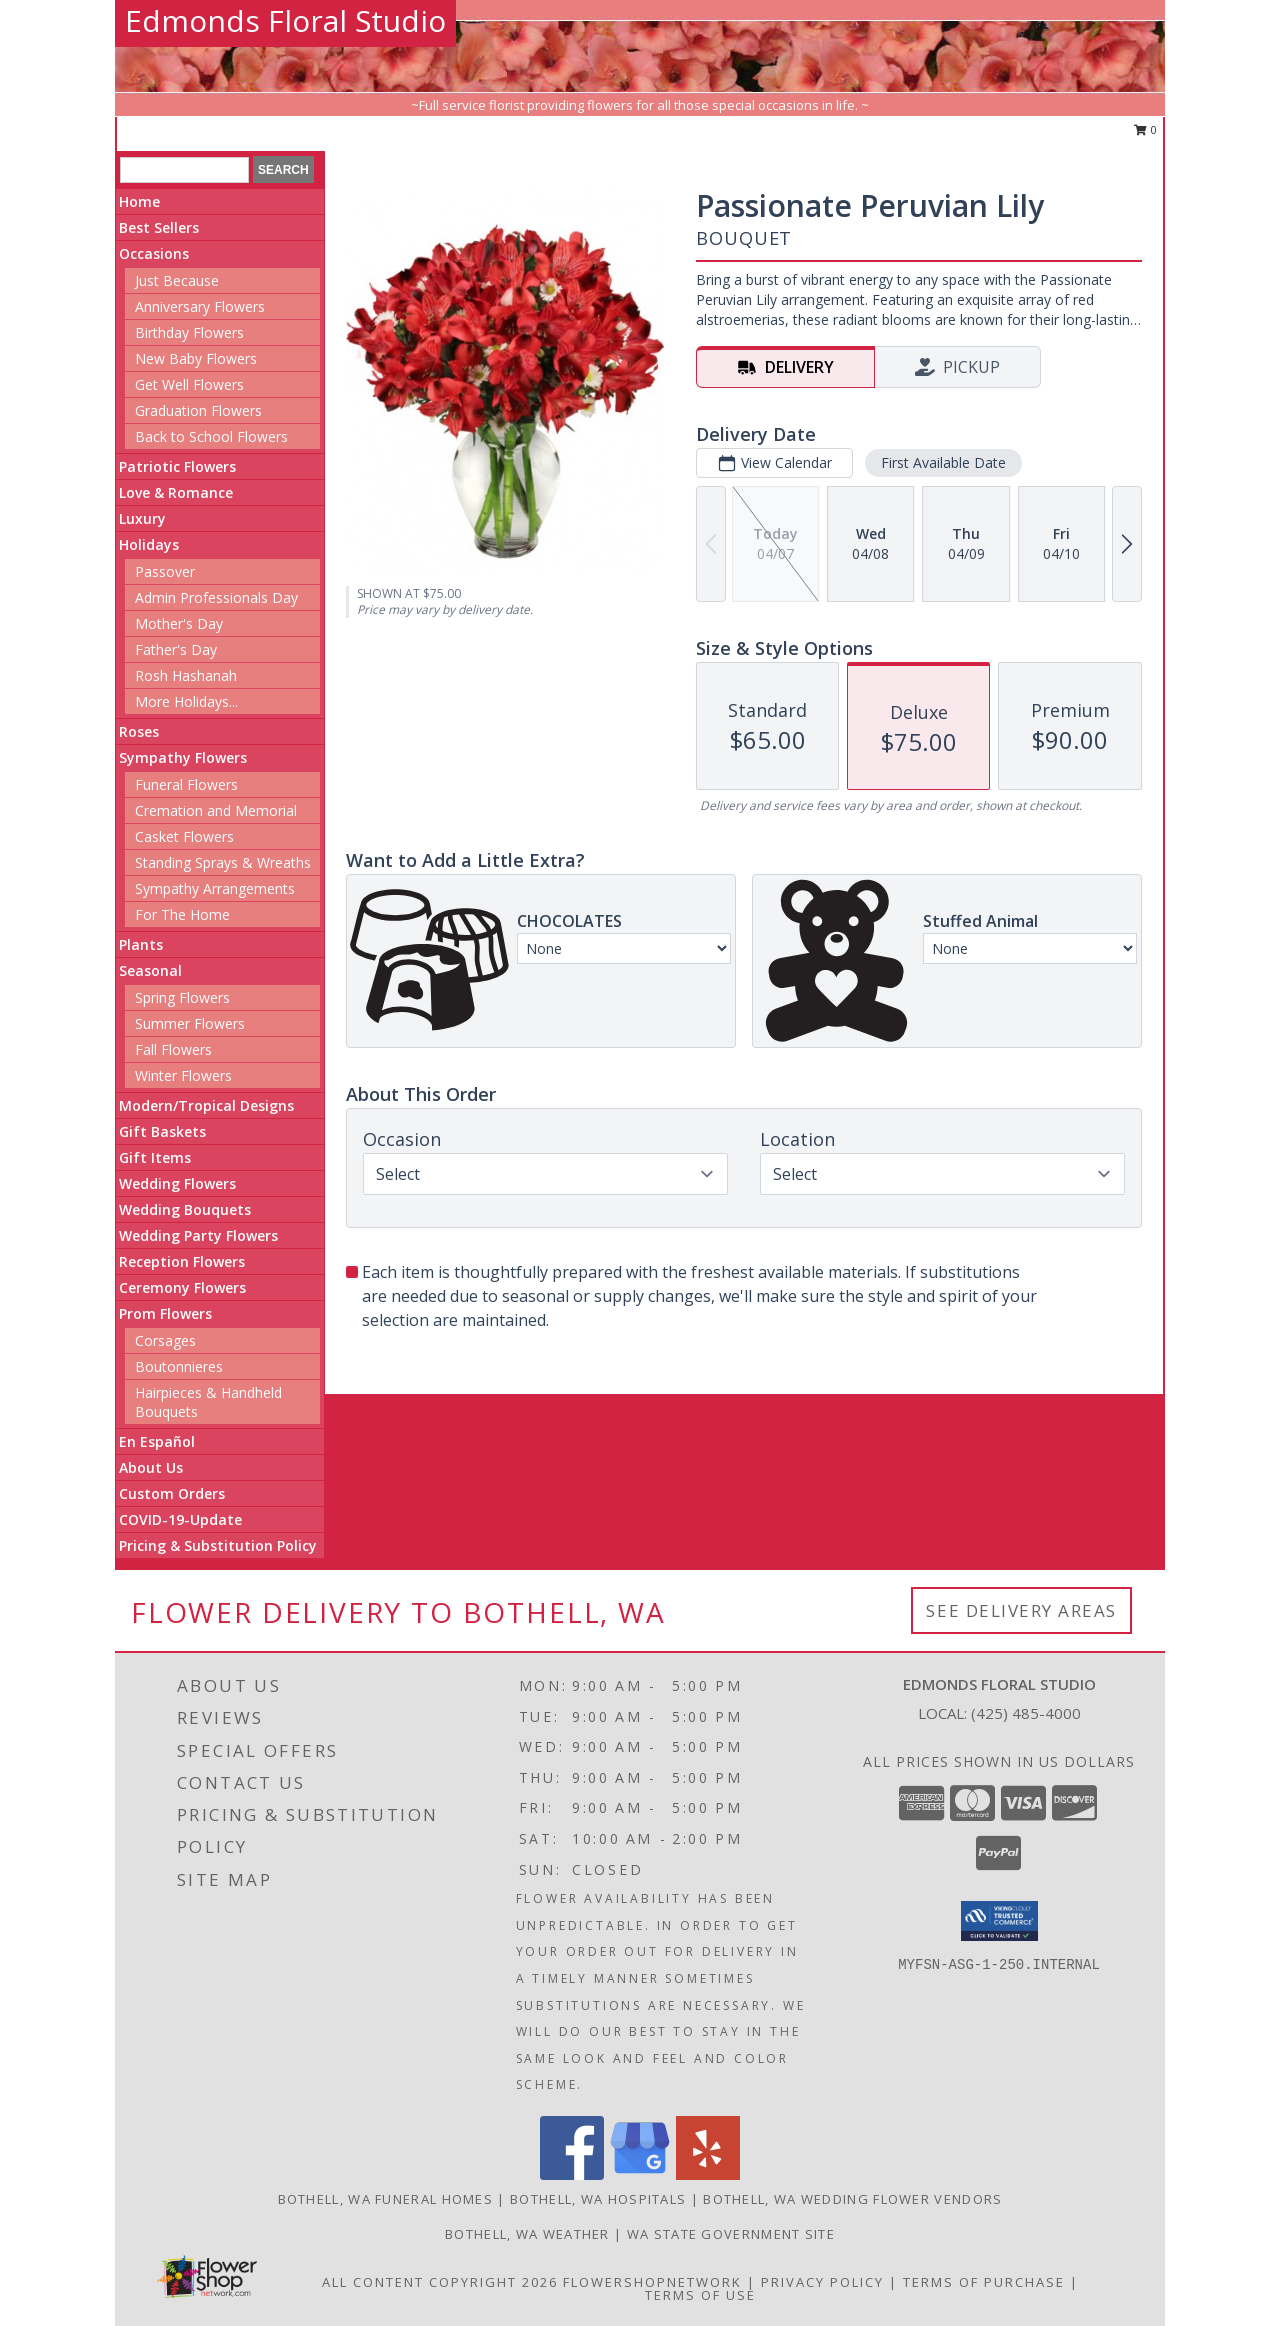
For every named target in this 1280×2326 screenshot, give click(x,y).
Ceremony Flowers (182, 1287)
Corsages (165, 1340)
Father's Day (176, 649)
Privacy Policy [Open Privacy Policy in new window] (822, 2282)
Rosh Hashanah (186, 675)
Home (139, 201)
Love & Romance (176, 492)
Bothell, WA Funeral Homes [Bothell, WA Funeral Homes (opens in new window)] (386, 2199)
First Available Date (943, 462)
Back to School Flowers (211, 436)
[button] (999, 1921)
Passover (165, 571)
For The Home (182, 914)
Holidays (149, 544)
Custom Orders (172, 1493)
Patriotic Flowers (177, 466)
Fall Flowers (173, 1049)
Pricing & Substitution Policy (218, 1545)
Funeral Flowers (186, 784)
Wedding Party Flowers (198, 1235)
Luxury (142, 518)
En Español (157, 1441)
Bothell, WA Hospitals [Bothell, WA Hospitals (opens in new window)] (598, 2199)
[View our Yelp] (708, 2174)
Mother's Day (179, 623)
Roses (139, 731)
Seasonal (150, 970)
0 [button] (1145, 129)
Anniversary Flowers (200, 306)
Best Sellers (159, 227)
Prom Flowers (165, 1313)
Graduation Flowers (198, 410)
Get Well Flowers (189, 384)
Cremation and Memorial (216, 810)
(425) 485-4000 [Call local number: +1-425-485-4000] (1026, 1713)
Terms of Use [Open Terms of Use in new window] (700, 2295)
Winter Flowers (183, 1075)
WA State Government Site (731, 2234)
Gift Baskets (162, 1131)
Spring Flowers (182, 997)
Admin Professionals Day (216, 597)
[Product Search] (184, 170)
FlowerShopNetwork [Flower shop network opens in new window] (652, 2282)
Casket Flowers (184, 836)
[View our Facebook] (572, 2174)
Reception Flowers (182, 1261)
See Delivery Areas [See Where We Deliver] (1021, 1610)
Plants (141, 944)
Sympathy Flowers (183, 757)
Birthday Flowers (189, 332)
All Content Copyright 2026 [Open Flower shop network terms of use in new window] (440, 2282)
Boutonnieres (179, 1366)
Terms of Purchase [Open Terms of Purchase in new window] (984, 2282)
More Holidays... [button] (186, 701)
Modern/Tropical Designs (206, 1105)
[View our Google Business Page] (640, 2174)
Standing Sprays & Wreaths (223, 862)
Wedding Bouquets (185, 1209)
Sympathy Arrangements (215, 888)
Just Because (177, 280)
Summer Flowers (190, 1023)
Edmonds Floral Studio (285, 20)
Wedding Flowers (177, 1183)
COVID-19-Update (180, 1519)
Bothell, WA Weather (527, 2234)
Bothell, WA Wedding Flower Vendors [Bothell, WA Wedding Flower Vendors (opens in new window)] (852, 2199)
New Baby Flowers (196, 358)
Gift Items (155, 1157)
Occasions (154, 253)
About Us (151, 1467)
